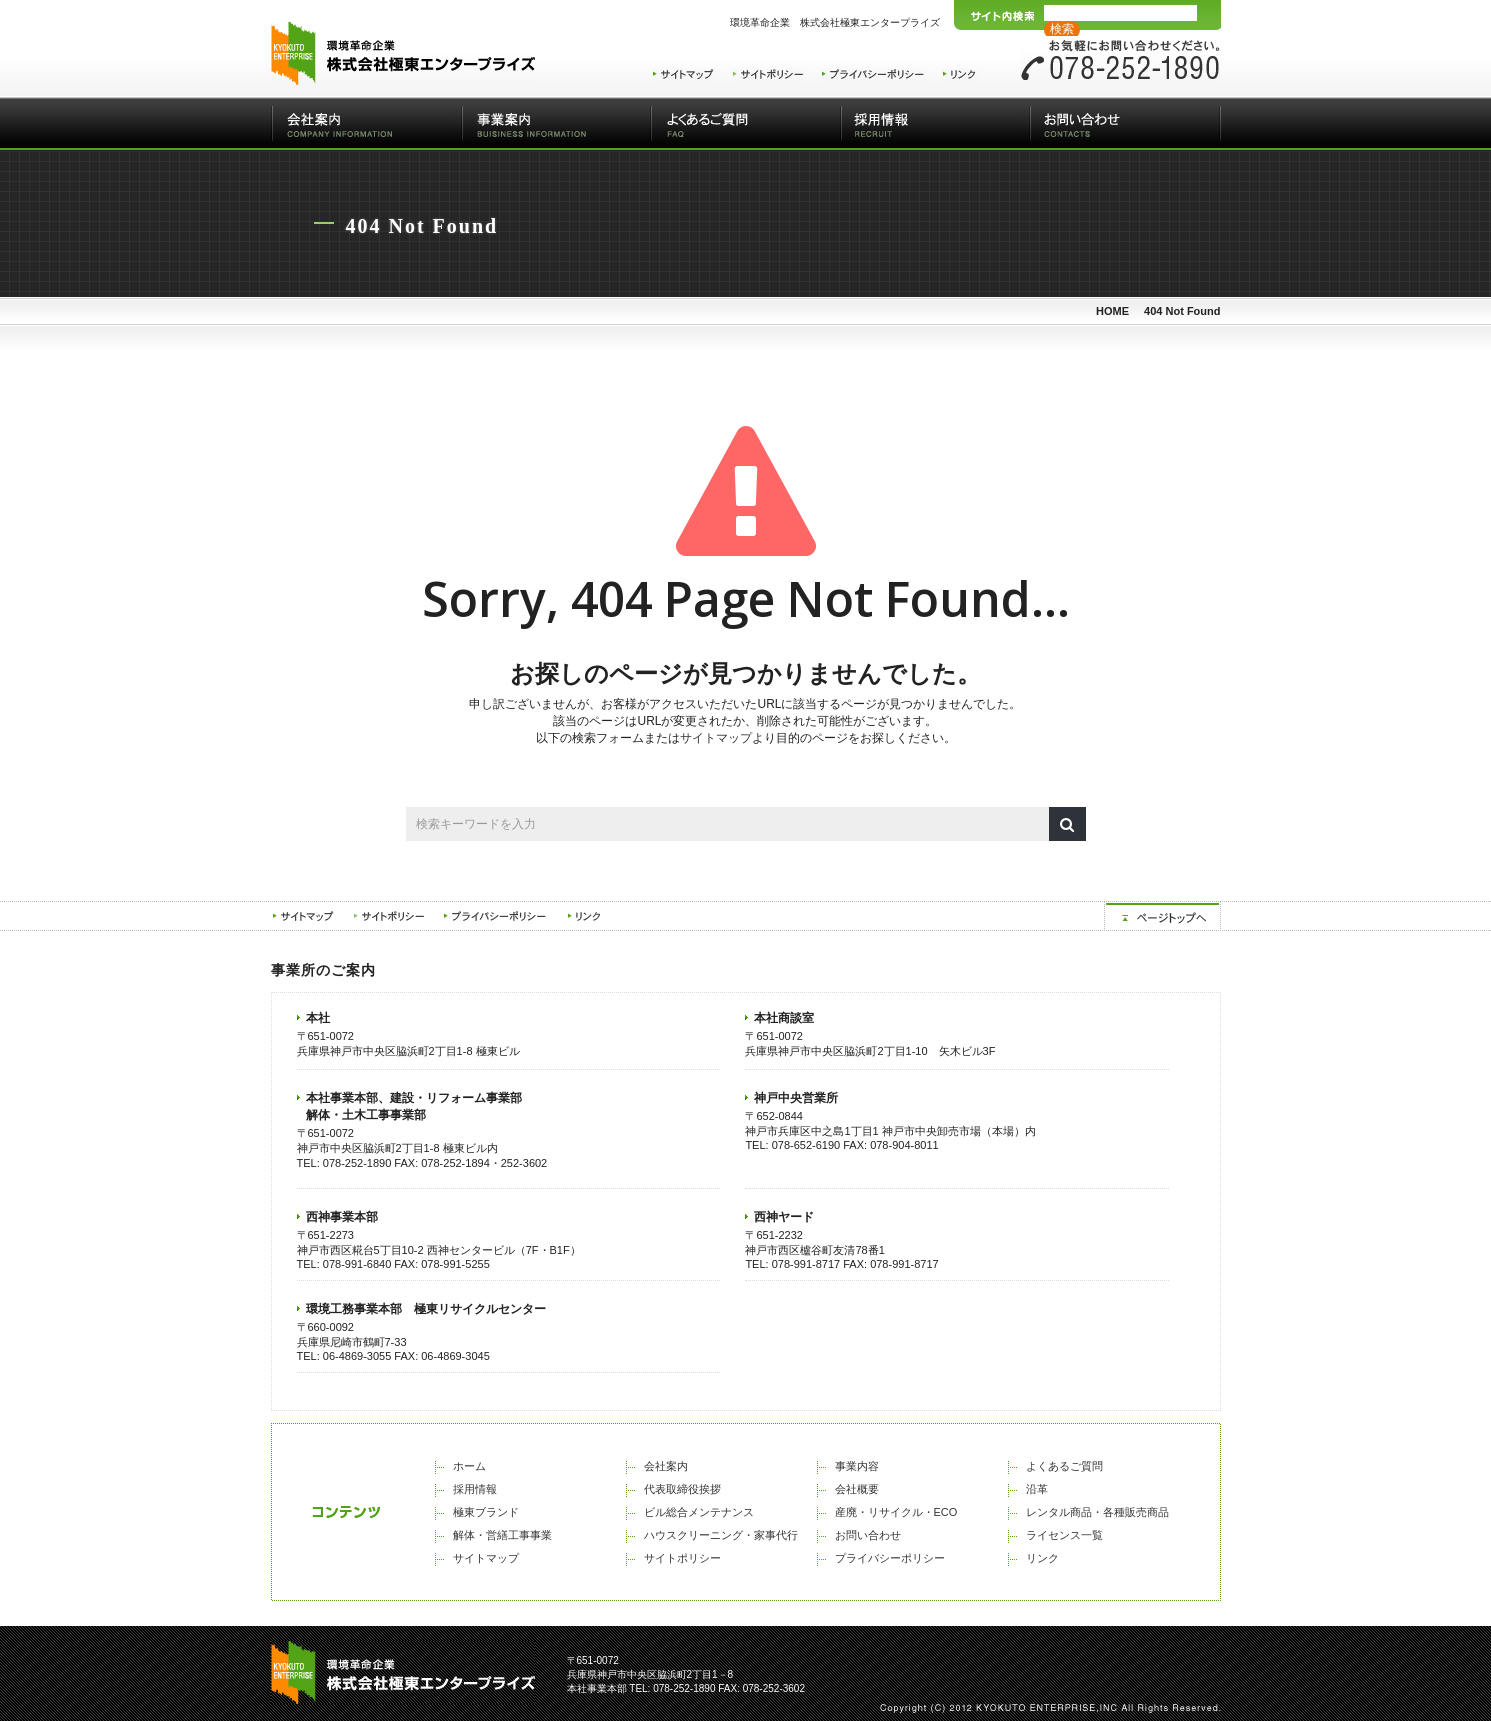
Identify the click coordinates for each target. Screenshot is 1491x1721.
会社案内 (366, 124)
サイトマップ (716, 738)
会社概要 (857, 1489)
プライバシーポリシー (890, 1558)
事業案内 (556, 124)
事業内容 (857, 1466)
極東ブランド (486, 1512)
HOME (1112, 311)
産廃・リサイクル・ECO (896, 1512)
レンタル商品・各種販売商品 (1097, 1512)
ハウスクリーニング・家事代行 (721, 1535)
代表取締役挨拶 (682, 1489)
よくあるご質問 (746, 124)
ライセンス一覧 (1064, 1535)
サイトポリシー (682, 1558)
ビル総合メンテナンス (699, 1512)
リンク (1042, 1558)
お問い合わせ (1125, 124)
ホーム (469, 1466)
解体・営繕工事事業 (502, 1535)
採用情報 (935, 124)
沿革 (1037, 1489)
